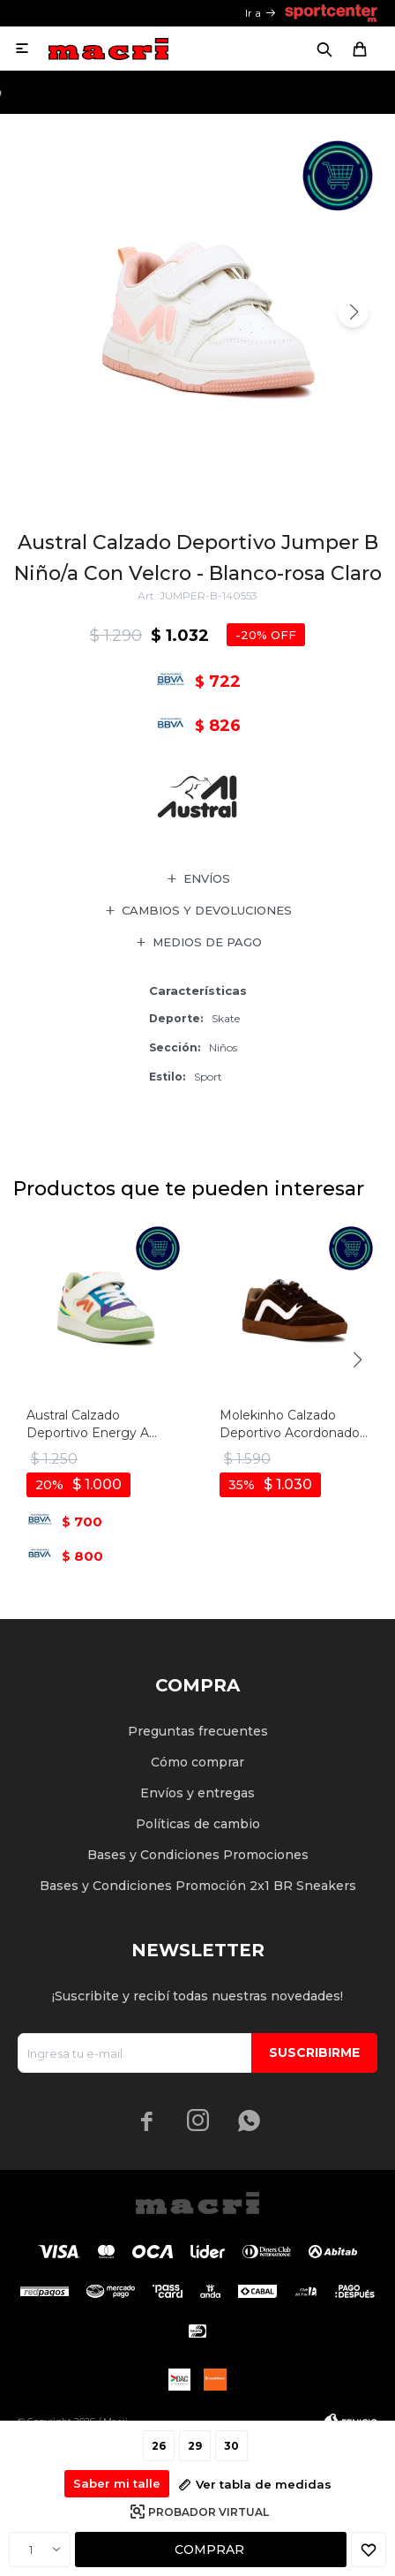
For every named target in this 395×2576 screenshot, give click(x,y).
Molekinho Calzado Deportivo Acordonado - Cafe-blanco (294, 1424)
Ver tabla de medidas (264, 2484)
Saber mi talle (116, 2483)
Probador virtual (208, 2512)
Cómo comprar (197, 1762)
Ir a (253, 12)
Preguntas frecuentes (198, 1731)
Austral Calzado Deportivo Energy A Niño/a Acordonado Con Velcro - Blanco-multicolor (99, 1424)
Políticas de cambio (198, 1824)
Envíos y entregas (197, 1793)
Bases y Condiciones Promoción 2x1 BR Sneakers (198, 1886)
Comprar (209, 2549)
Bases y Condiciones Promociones (198, 1855)
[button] (353, 312)
